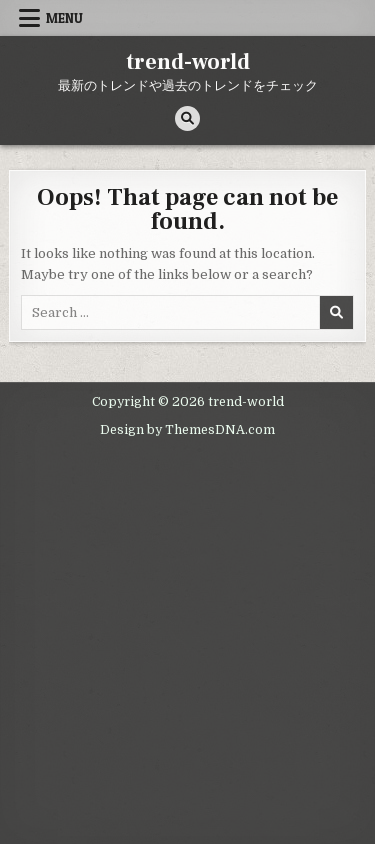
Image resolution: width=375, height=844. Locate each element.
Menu (64, 18)
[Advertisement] (187, 641)
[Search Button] (187, 118)
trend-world (188, 62)
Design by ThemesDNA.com (187, 430)
